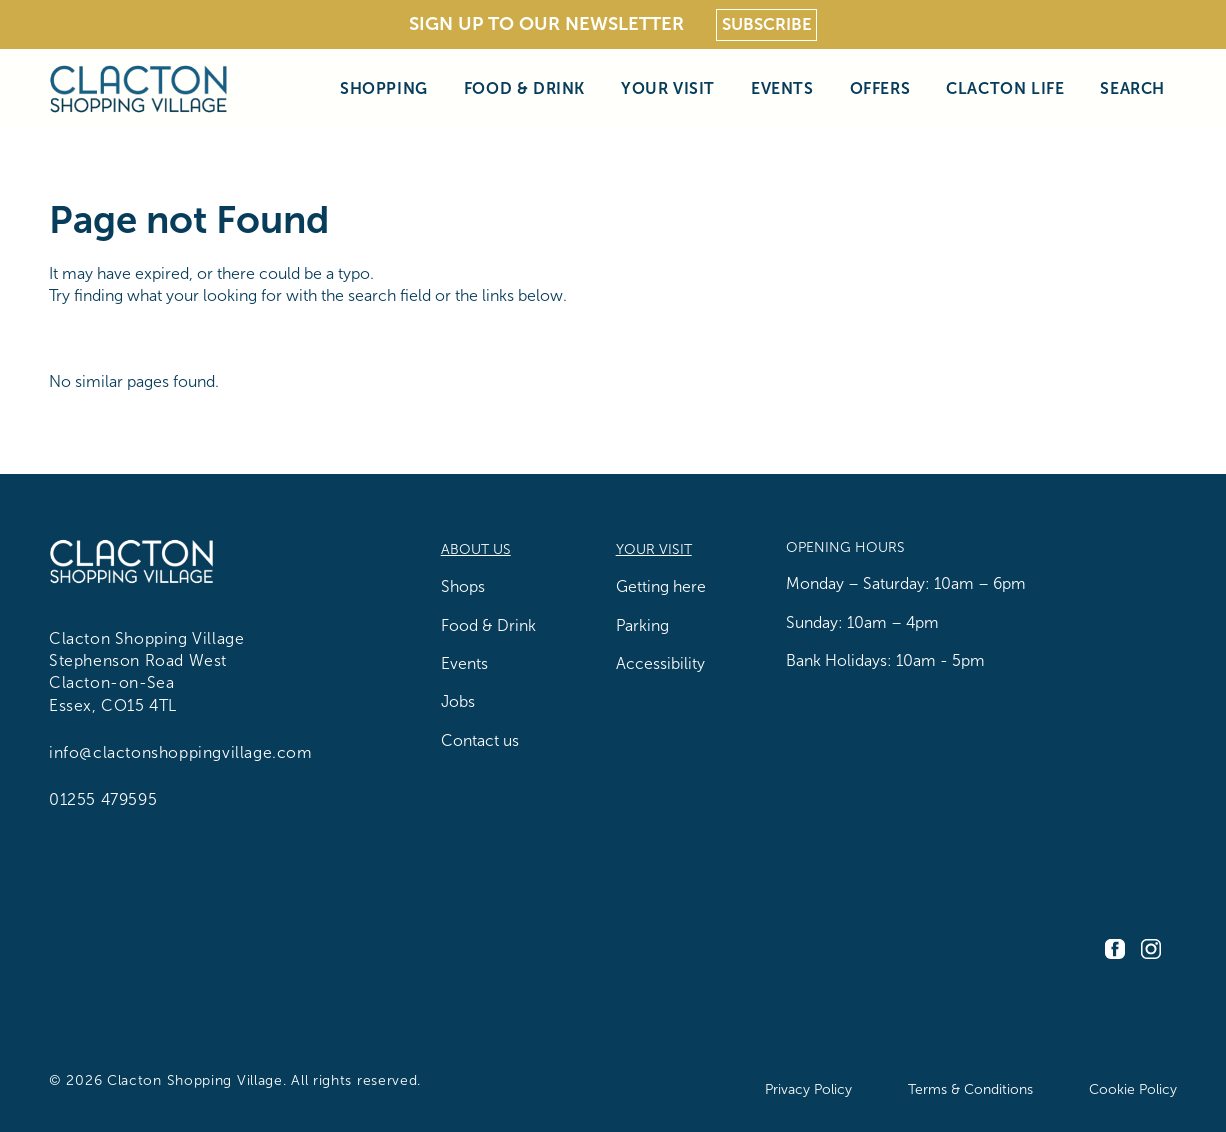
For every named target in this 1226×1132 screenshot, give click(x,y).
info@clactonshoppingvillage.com (181, 752)
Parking (642, 625)
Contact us (480, 740)
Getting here (661, 586)
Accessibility (660, 663)
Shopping (384, 87)
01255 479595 (103, 799)
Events (782, 87)
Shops (463, 586)
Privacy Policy (808, 1089)
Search (1132, 87)
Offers (880, 87)
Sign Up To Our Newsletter (546, 23)
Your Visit (668, 87)
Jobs (458, 701)
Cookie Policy (1133, 1089)
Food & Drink (524, 87)
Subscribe (767, 24)
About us (476, 549)
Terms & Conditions (970, 1089)
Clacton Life (1005, 87)
